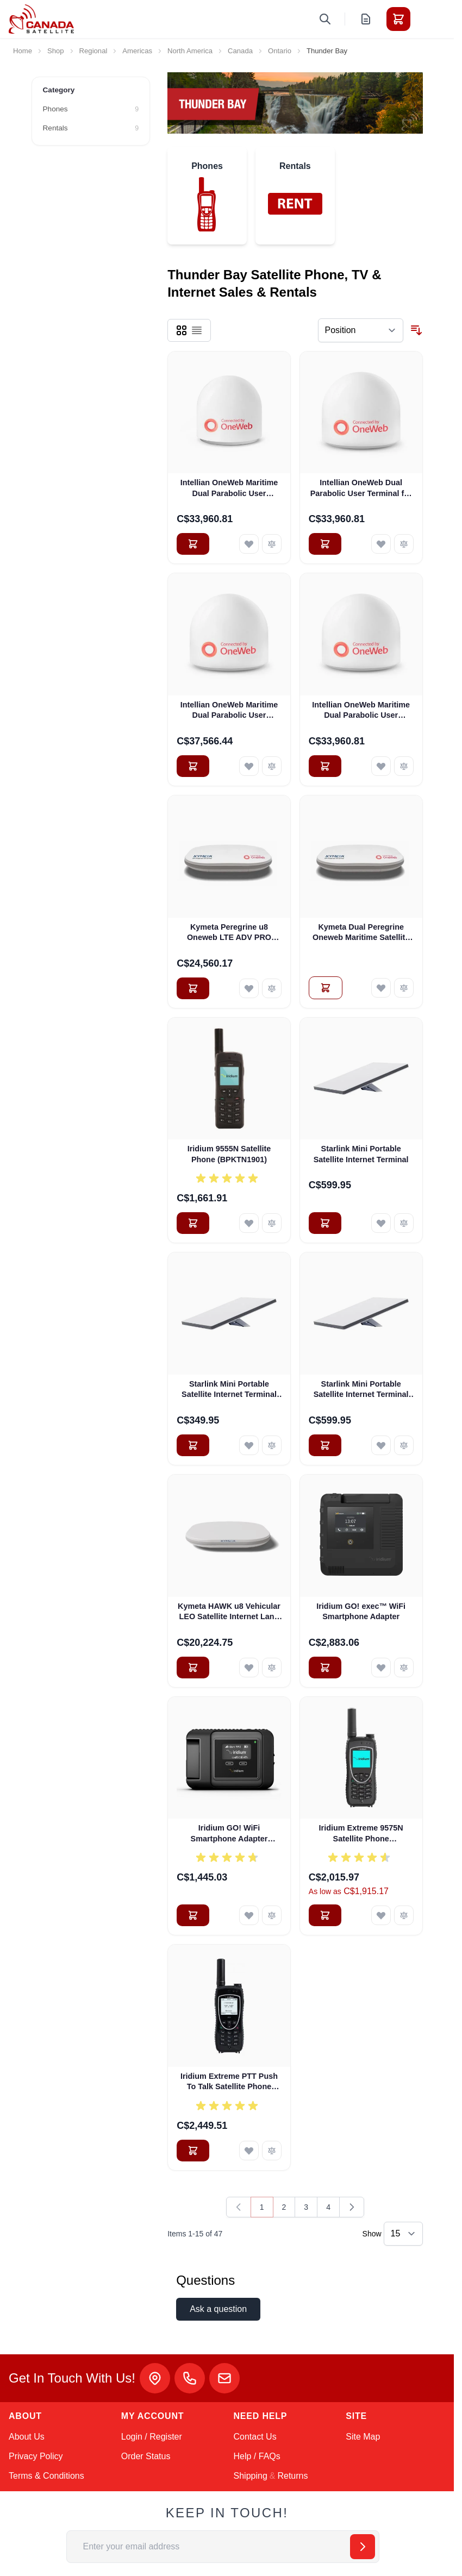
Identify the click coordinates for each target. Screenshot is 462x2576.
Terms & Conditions (46, 2475)
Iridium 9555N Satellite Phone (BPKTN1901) (229, 1153)
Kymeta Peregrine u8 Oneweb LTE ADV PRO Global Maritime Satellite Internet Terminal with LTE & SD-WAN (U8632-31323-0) (228, 933)
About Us (27, 2436)
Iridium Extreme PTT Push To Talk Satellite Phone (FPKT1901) (229, 2082)
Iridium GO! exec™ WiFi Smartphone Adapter (360, 1611)
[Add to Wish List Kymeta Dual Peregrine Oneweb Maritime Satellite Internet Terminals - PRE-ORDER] (381, 988)
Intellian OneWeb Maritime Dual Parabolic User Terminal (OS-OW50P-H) (229, 710)
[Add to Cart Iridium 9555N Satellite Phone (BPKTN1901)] (193, 1223)
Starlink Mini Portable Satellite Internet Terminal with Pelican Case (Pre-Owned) (361, 1390)
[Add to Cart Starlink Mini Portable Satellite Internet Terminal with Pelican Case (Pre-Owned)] (325, 1445)
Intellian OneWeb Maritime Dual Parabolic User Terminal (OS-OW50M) (229, 488)
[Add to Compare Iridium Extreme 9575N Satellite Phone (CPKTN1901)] (404, 1915)
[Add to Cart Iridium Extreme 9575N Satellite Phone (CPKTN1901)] (325, 1915)
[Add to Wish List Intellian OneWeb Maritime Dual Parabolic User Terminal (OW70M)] (381, 766)
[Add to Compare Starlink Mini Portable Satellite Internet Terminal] (404, 1223)
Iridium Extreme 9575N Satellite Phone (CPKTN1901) (361, 1833)
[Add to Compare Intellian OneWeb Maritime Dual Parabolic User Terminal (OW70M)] (404, 766)
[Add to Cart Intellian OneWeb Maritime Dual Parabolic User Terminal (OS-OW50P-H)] (193, 766)
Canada (240, 51)
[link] (238, 2207)
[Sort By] (360, 330)
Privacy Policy (36, 2456)
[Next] (351, 2207)
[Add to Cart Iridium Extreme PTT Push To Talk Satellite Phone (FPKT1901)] (193, 2150)
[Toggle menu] (429, 19)
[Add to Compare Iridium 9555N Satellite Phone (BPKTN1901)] (272, 1223)
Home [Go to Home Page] (22, 51)
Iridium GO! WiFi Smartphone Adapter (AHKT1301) (229, 1833)
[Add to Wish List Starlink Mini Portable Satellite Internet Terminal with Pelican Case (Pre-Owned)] (381, 1445)
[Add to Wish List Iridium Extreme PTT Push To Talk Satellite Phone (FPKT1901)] (249, 2150)
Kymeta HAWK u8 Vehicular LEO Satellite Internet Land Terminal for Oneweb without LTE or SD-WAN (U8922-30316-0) (229, 1612)
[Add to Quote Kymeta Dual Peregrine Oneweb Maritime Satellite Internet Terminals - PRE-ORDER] (325, 987)
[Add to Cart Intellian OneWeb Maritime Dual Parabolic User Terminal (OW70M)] (325, 766)
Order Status (146, 2456)
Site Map (363, 2436)
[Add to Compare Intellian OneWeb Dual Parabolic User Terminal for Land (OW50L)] (404, 544)
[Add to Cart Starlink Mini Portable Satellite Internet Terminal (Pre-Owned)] (193, 1445)
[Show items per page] (403, 2234)
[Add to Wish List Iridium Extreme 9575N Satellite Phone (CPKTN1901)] (381, 1915)
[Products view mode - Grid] (181, 330)
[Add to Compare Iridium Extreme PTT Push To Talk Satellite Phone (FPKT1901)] (272, 2150)
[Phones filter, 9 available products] (91, 109)
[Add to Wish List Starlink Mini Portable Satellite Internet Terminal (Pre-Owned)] (249, 1445)
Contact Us (255, 2436)
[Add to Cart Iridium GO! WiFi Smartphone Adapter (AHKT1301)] (193, 1915)
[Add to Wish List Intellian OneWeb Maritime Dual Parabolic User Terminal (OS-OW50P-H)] (249, 766)
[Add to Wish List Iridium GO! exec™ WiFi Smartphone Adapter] (381, 1667)
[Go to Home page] (41, 19)
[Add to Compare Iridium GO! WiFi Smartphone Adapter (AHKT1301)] (272, 1915)
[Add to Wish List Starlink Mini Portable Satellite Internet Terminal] (381, 1223)
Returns (292, 2475)
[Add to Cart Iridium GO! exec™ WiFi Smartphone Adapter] (325, 1667)
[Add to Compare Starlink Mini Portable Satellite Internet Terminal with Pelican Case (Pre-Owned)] (404, 1445)
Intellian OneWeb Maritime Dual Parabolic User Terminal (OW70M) (361, 710)
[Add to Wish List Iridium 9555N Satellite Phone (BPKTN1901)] (249, 1223)
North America (190, 51)
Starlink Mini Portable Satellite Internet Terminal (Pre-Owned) (229, 1390)
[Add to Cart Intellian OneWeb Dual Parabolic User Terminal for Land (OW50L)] (325, 544)
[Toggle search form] (325, 19)
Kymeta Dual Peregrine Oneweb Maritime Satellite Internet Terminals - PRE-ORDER (361, 933)
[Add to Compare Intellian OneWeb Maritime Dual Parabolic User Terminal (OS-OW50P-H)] (272, 766)
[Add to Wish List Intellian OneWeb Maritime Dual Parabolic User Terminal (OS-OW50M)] (249, 544)
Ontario (279, 51)
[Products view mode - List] (196, 330)
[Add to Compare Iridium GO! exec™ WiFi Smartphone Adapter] (404, 1667)
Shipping (250, 2475)
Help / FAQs (257, 2456)
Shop (55, 51)
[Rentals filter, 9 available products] (91, 128)
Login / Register (151, 2436)
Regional (93, 51)
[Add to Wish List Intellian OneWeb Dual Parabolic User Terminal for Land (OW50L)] (381, 544)
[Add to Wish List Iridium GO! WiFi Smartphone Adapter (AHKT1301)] (249, 1915)
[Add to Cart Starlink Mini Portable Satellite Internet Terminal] (325, 1223)
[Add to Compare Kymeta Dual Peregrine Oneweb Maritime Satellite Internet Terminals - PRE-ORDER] (404, 988)
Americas (137, 51)
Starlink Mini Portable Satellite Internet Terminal (361, 1153)
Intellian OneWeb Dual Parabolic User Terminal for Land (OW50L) (361, 488)
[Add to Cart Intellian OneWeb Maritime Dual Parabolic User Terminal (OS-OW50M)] (193, 544)
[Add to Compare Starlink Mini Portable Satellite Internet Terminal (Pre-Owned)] (272, 1445)
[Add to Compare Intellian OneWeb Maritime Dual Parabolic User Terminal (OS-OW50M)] (272, 544)
